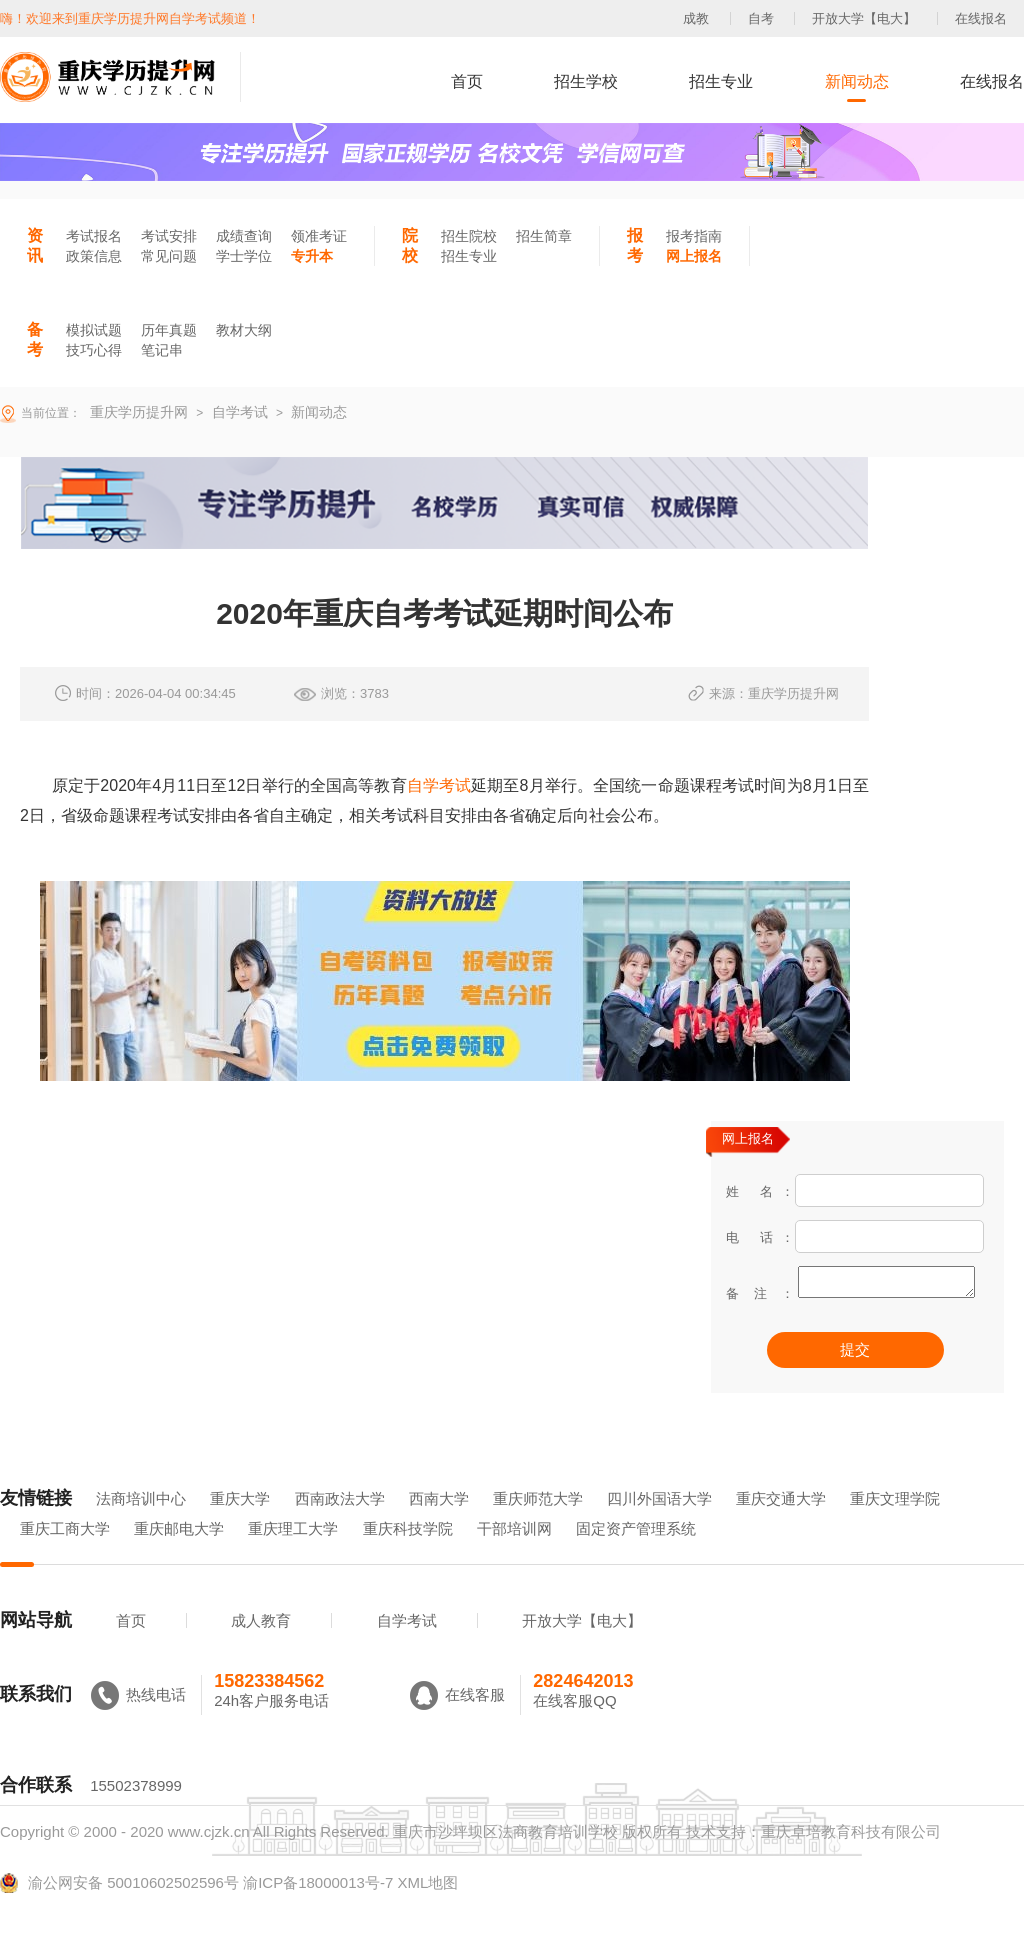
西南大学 (439, 1526)
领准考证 (319, 236)
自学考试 (439, 785)
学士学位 (244, 256)
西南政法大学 (340, 1526)
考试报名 (94, 236)
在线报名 (981, 18)
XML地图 (427, 1910)
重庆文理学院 (895, 1526)
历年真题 (169, 330)
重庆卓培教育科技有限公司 (851, 1859)
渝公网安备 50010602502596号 (119, 1911)
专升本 (312, 256)
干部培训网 (514, 1556)
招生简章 (544, 236)
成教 (696, 18)
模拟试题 (94, 330)
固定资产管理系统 (636, 1556)
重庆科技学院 (408, 1556)
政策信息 (94, 256)
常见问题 (169, 256)
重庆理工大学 (293, 1556)
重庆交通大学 (781, 1526)
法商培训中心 (141, 1526)
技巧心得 (94, 350)
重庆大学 (240, 1526)
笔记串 (162, 350)
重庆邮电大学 (179, 1556)
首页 (467, 81)
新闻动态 (857, 81)
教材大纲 (244, 330)
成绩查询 (244, 236)
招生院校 (469, 236)
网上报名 (694, 256)
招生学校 (586, 81)
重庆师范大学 (538, 1526)
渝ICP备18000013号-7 (318, 1910)
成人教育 (261, 1648)
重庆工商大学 (65, 1556)
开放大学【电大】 (864, 18)
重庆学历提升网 (137, 412)
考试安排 (169, 236)
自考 (761, 18)
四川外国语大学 (659, 1526)
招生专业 (721, 81)
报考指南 (694, 236)
